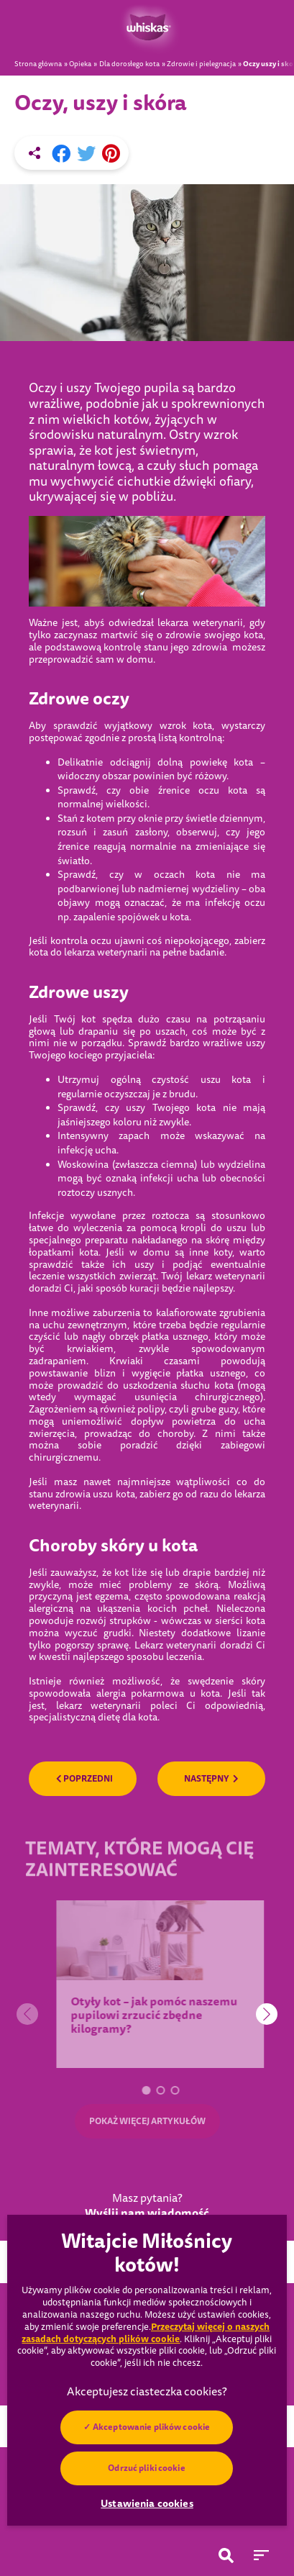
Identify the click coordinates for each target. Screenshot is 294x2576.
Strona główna (38, 64)
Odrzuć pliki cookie (147, 2468)
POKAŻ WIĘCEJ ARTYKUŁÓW (147, 2121)
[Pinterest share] (111, 154)
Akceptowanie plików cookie (151, 2427)
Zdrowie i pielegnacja (201, 64)
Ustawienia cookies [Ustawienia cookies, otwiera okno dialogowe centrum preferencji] (147, 2503)
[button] (156, 2090)
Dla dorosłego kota (129, 64)
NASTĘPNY (211, 1778)
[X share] (86, 154)
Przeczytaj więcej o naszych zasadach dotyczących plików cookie (146, 2333)
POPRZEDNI (84, 1778)
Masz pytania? (147, 2206)
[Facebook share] (61, 154)
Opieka (80, 64)
